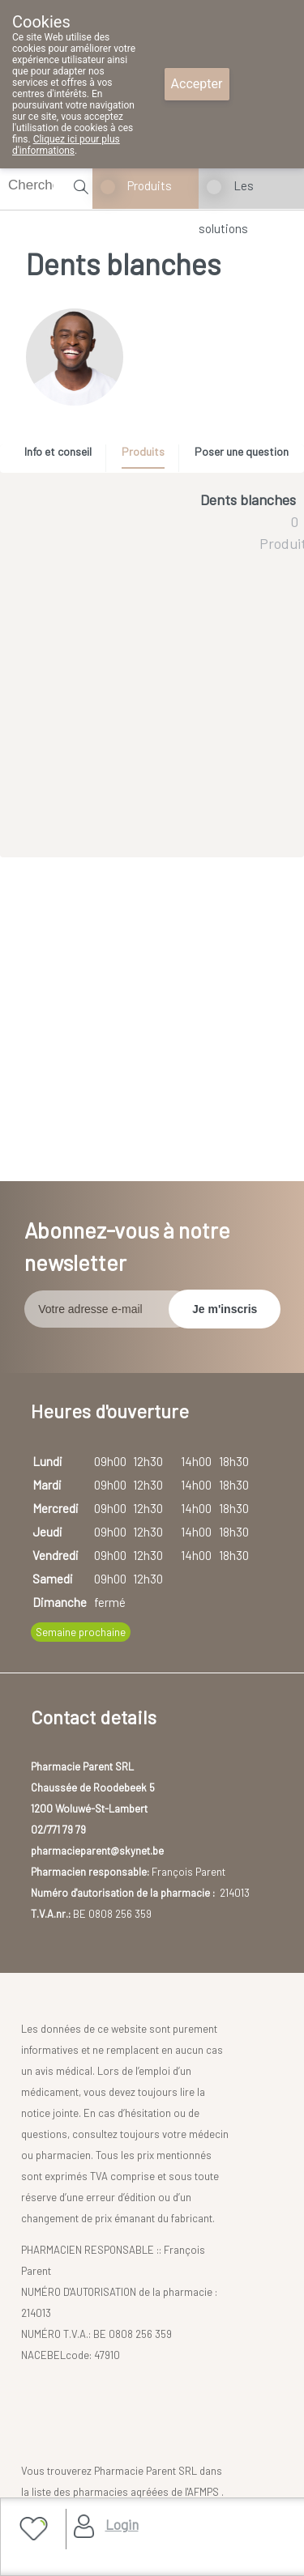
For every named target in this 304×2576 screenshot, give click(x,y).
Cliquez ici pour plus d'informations (66, 145)
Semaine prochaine (81, 1632)
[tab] (63, 455)
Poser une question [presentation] (242, 451)
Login (122, 2524)
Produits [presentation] (143, 451)
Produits (149, 185)
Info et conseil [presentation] (58, 451)
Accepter (197, 83)
